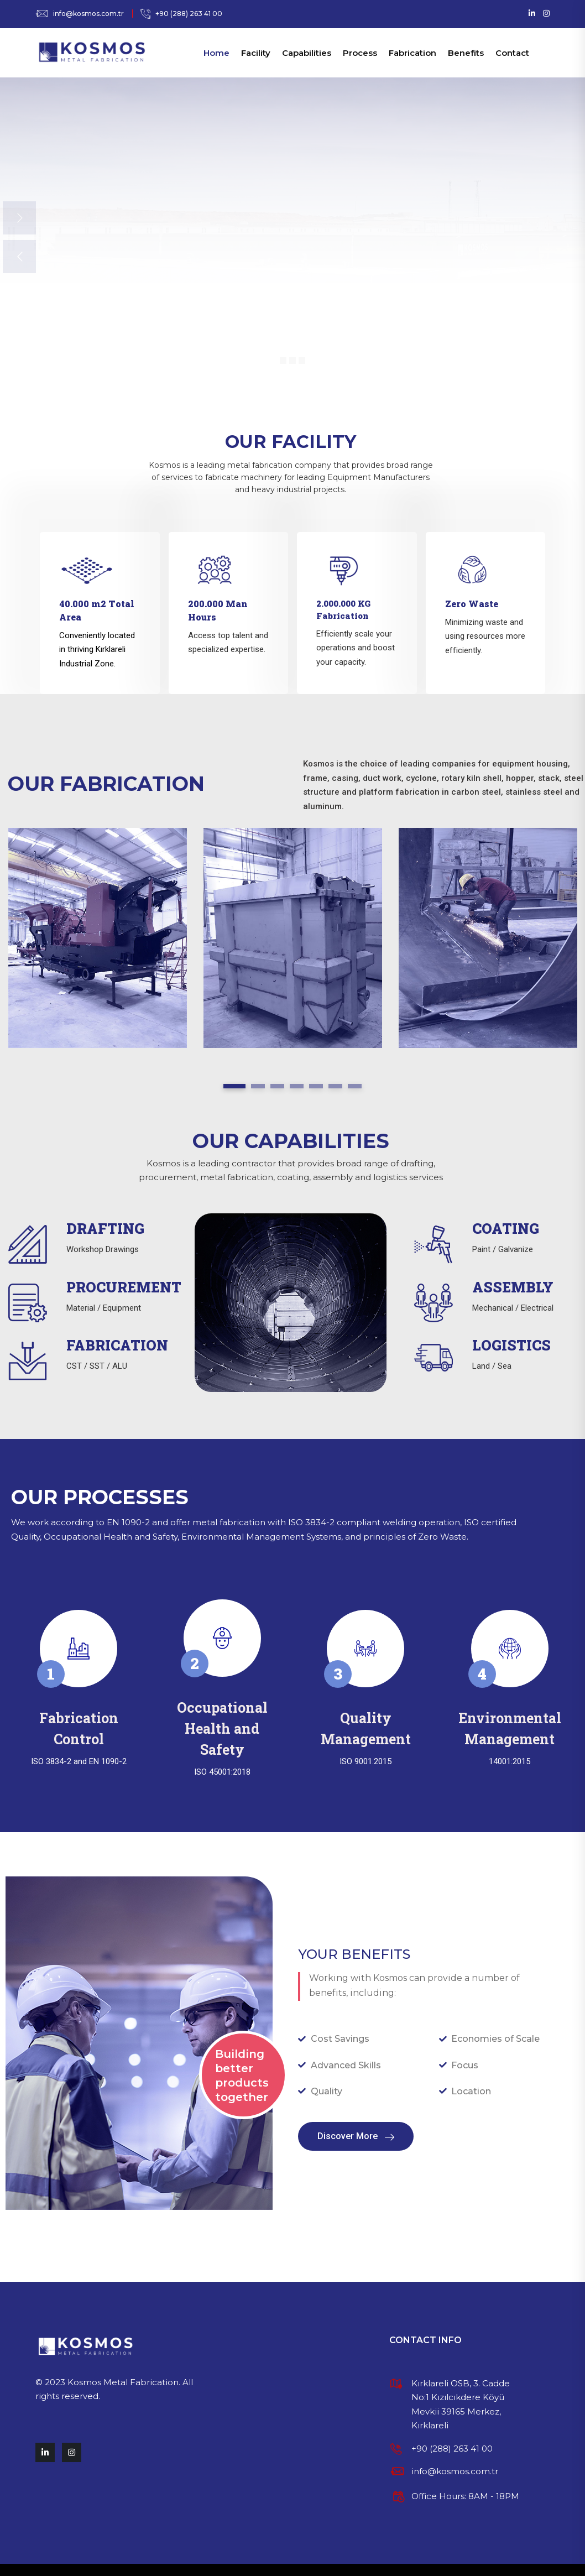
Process (360, 53)
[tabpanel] (97, 938)
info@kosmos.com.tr (88, 13)
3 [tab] (277, 1086)
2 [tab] (257, 1086)
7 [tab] (354, 1086)
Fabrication (412, 53)
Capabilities (306, 53)
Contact (512, 53)
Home (216, 53)
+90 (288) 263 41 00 (188, 13)
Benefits (466, 53)
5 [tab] (316, 1086)
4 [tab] (297, 1086)
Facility (255, 53)
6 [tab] (335, 1086)
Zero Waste (471, 603)
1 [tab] (234, 1086)
